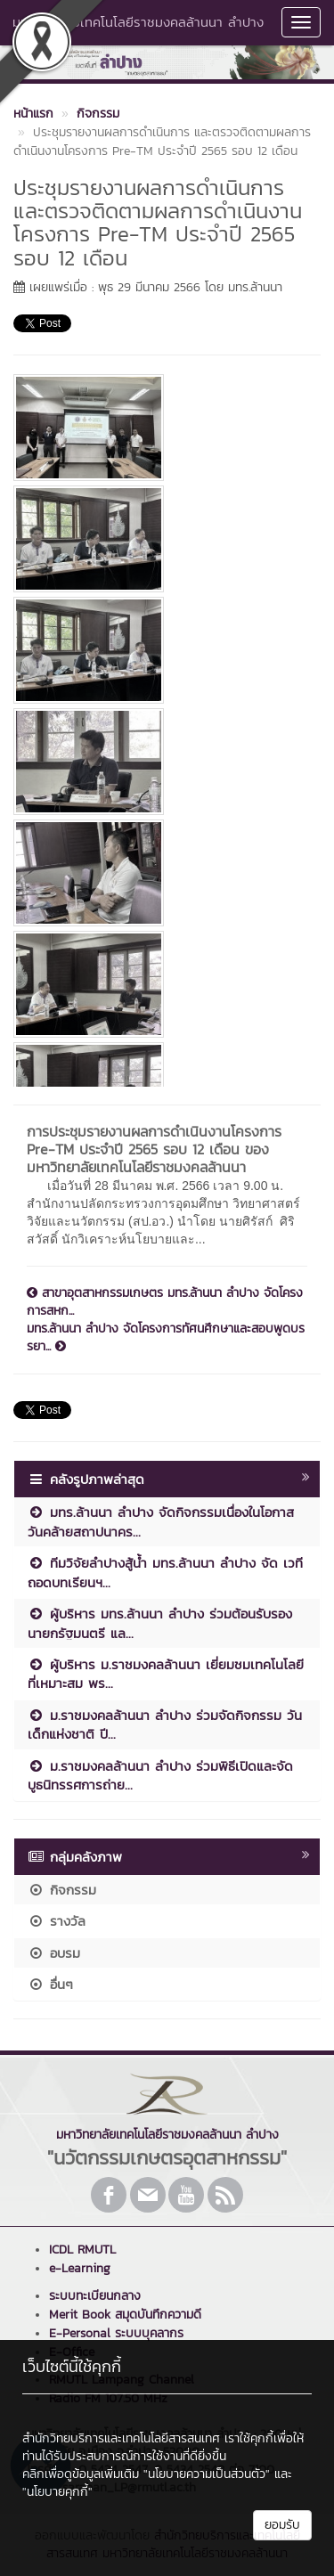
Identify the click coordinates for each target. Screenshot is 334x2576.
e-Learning (79, 2268)
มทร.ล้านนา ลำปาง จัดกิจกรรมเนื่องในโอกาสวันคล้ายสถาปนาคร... (161, 1521)
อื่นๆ (50, 1984)
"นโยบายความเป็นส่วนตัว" (206, 2474)
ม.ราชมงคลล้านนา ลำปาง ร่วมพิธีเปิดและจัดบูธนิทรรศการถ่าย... (160, 1775)
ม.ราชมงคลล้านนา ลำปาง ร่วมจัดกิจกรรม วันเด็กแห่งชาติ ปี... (165, 1724)
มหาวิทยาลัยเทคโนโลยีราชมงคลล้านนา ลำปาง (138, 22)
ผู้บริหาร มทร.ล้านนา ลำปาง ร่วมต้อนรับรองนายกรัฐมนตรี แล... (160, 1623)
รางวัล (57, 1921)
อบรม (54, 1953)
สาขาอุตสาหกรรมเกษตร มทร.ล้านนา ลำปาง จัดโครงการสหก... (165, 1302)
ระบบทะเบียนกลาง (95, 2296)
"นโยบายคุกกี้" (57, 2491)
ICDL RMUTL (82, 2249)
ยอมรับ (282, 2524)
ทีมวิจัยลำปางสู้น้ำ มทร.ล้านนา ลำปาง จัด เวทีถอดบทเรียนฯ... (165, 1572)
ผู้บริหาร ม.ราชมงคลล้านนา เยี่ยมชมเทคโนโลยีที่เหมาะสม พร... (166, 1673)
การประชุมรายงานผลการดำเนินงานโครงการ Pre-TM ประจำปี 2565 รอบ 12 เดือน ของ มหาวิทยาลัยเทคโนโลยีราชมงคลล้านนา (154, 1149)
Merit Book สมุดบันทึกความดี (125, 2314)
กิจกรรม (62, 1889)
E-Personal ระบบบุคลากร (116, 2333)
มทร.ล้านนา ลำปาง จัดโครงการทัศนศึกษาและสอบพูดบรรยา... (166, 1338)
